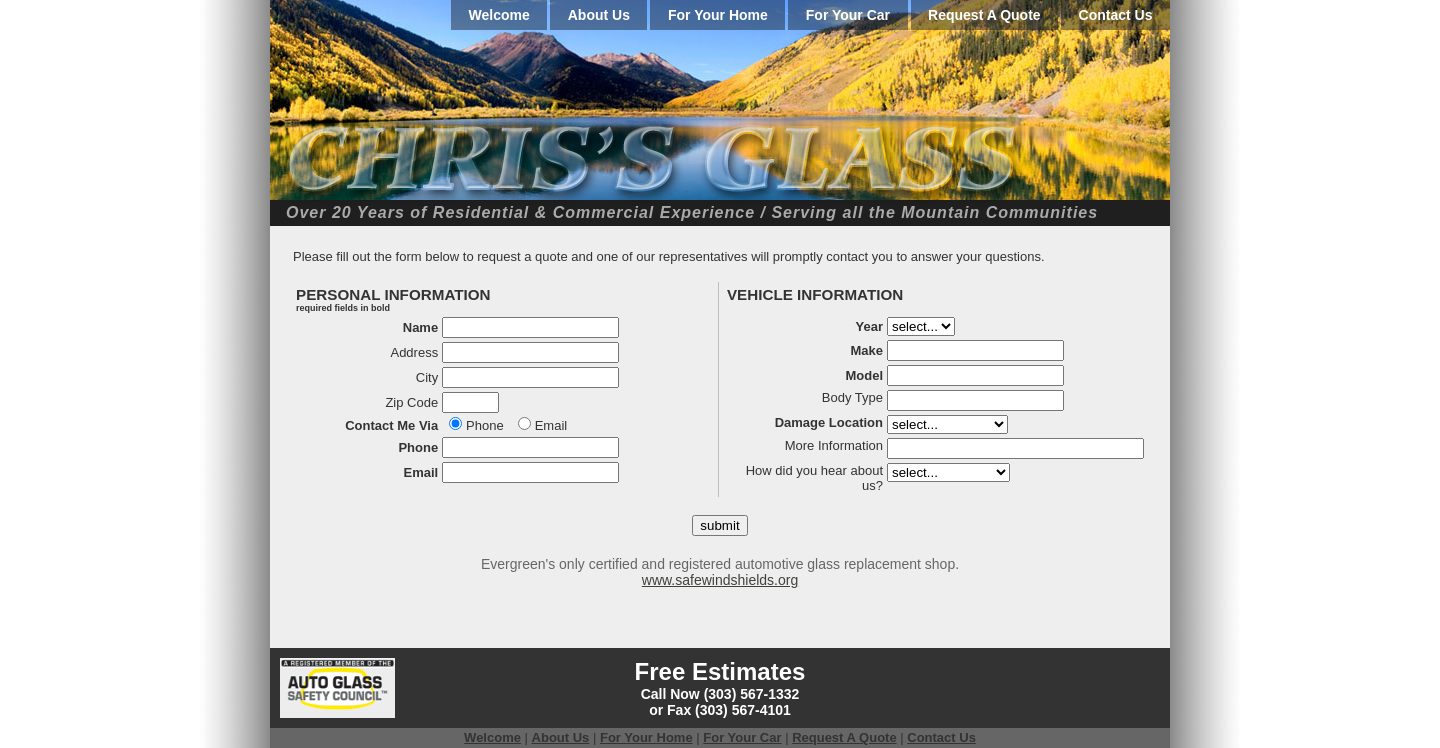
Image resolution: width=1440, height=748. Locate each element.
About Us (599, 15)
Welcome (499, 15)
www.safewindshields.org (720, 580)
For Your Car (848, 15)
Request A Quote (984, 15)
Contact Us (1116, 15)
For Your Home (718, 15)
